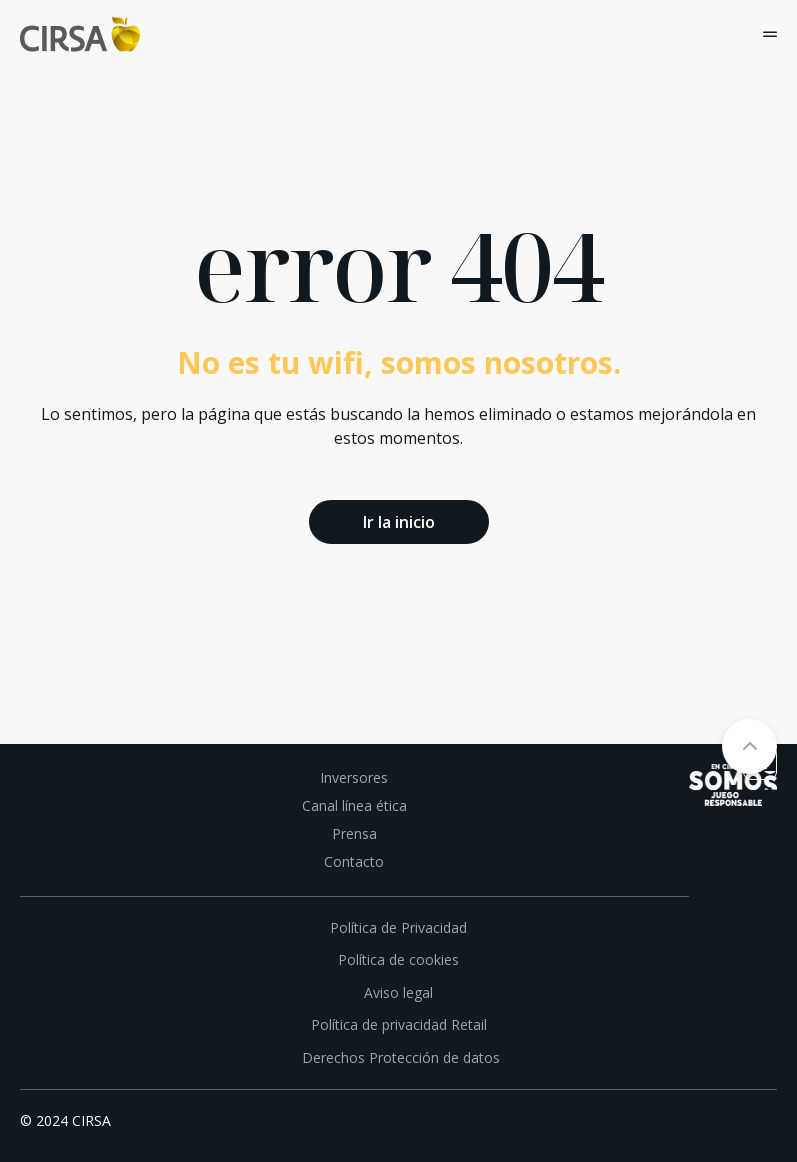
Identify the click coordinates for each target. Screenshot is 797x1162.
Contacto (354, 861)
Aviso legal (398, 992)
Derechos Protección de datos (399, 1057)
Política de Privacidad (398, 927)
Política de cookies (398, 959)
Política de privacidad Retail (399, 1024)
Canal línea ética (354, 805)
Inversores (354, 777)
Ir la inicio (399, 522)
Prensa (354, 833)
